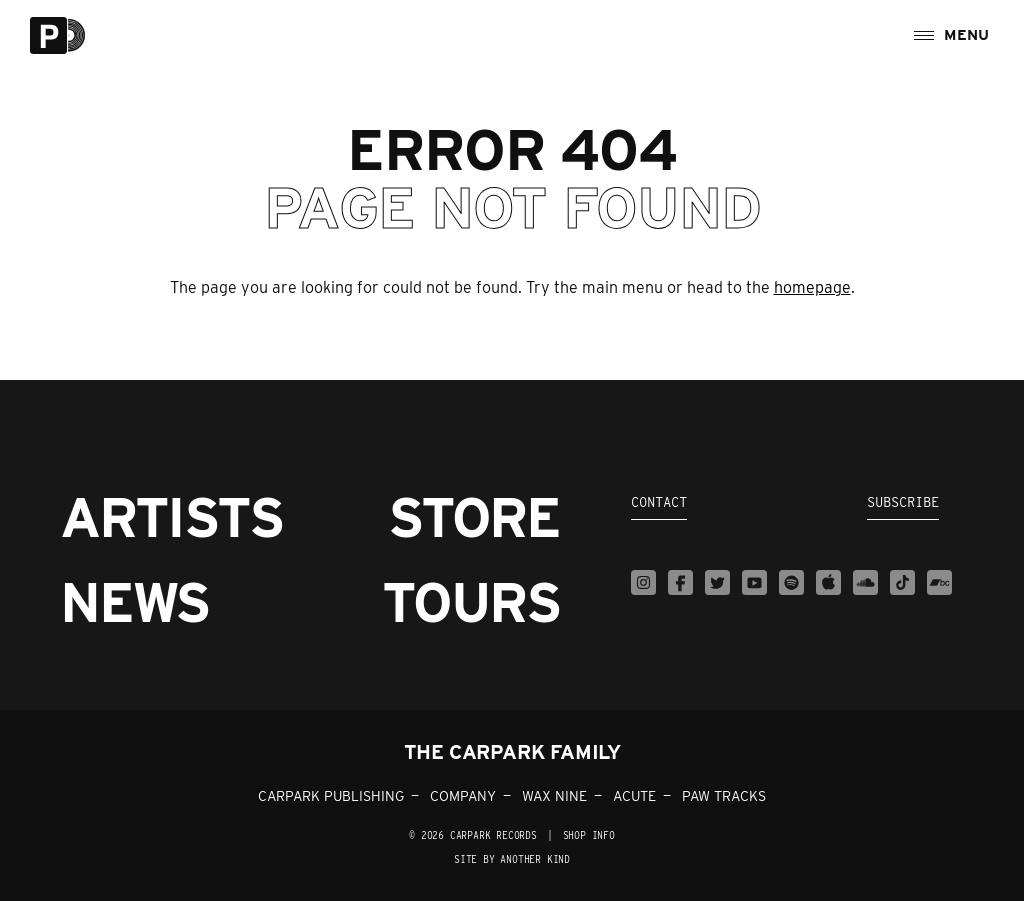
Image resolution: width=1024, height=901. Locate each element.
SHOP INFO (589, 835)
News (134, 602)
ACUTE (634, 796)
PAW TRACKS (724, 796)
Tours (471, 602)
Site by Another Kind (512, 859)
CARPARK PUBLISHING (331, 796)
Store (474, 517)
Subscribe (903, 502)
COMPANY (463, 796)
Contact (659, 502)
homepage (812, 287)
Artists (171, 517)
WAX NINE (554, 796)
